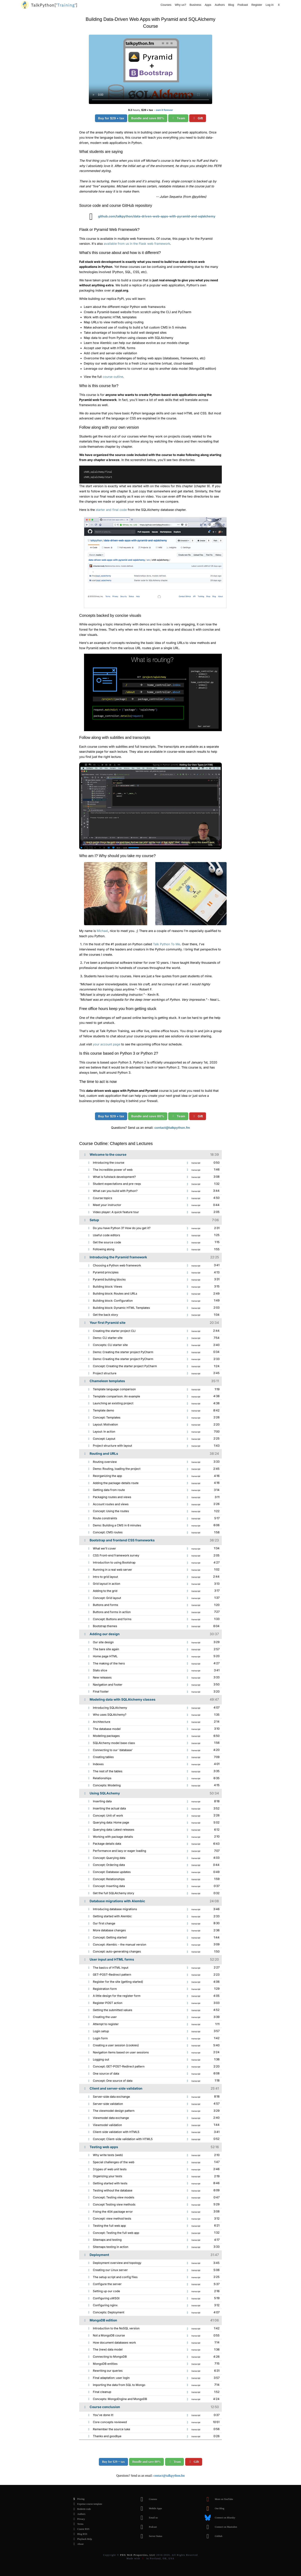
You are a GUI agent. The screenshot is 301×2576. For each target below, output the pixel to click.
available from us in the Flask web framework (137, 244)
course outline (113, 377)
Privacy (78, 2519)
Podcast (242, 4)
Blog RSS (79, 2534)
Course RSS (80, 2529)
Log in (269, 4)
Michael (102, 931)
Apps (208, 4)
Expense (86, 2503)
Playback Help (81, 2539)
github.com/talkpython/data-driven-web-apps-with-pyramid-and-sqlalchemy (149, 216)
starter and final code (111, 510)
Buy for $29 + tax (111, 118)
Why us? (180, 4)
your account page (106, 1044)
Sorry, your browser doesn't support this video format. (150, 69)
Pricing (78, 2499)
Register (256, 4)
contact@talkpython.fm (172, 1128)
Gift (197, 118)
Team (178, 118)
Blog (231, 4)
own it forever (164, 109)
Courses (166, 4)
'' (54, 5)
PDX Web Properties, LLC (138, 2555)
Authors (220, 4)
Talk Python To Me (166, 944)
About (77, 2544)
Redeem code (81, 2509)
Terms (77, 2524)
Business (195, 4)
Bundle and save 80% (147, 118)
